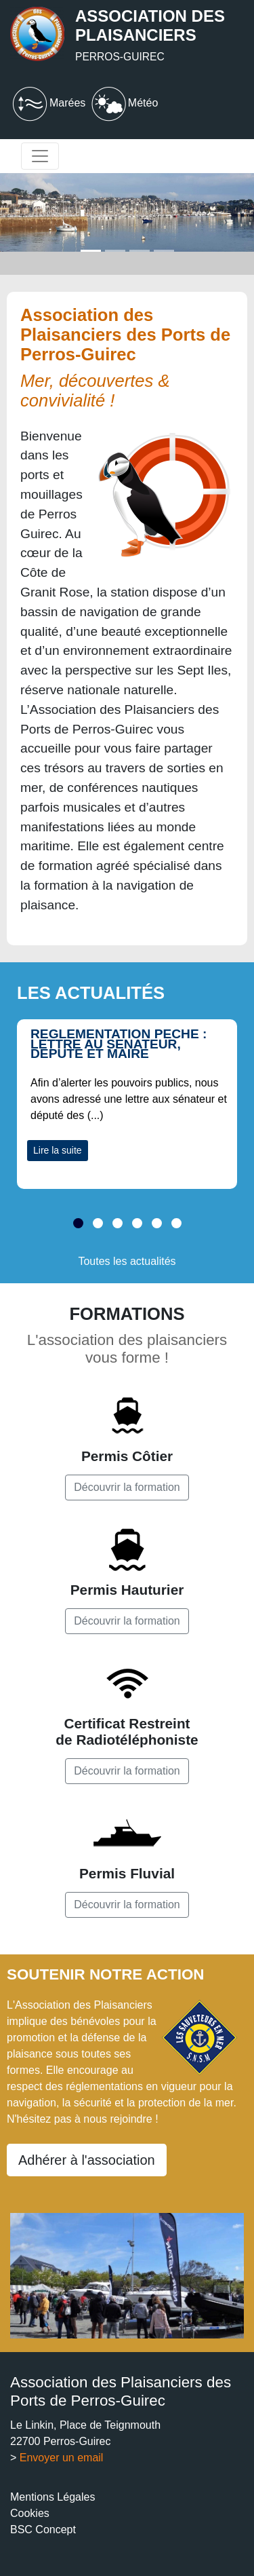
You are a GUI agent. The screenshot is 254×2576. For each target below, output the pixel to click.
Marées (47, 103)
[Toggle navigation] (40, 156)
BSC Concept (43, 2529)
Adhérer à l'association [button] (86, 2160)
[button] (78, 1232)
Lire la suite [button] (57, 1150)
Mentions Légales (52, 2497)
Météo (123, 103)
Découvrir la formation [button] (127, 1487)
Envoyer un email (62, 2457)
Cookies (29, 2513)
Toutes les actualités (126, 1261)
